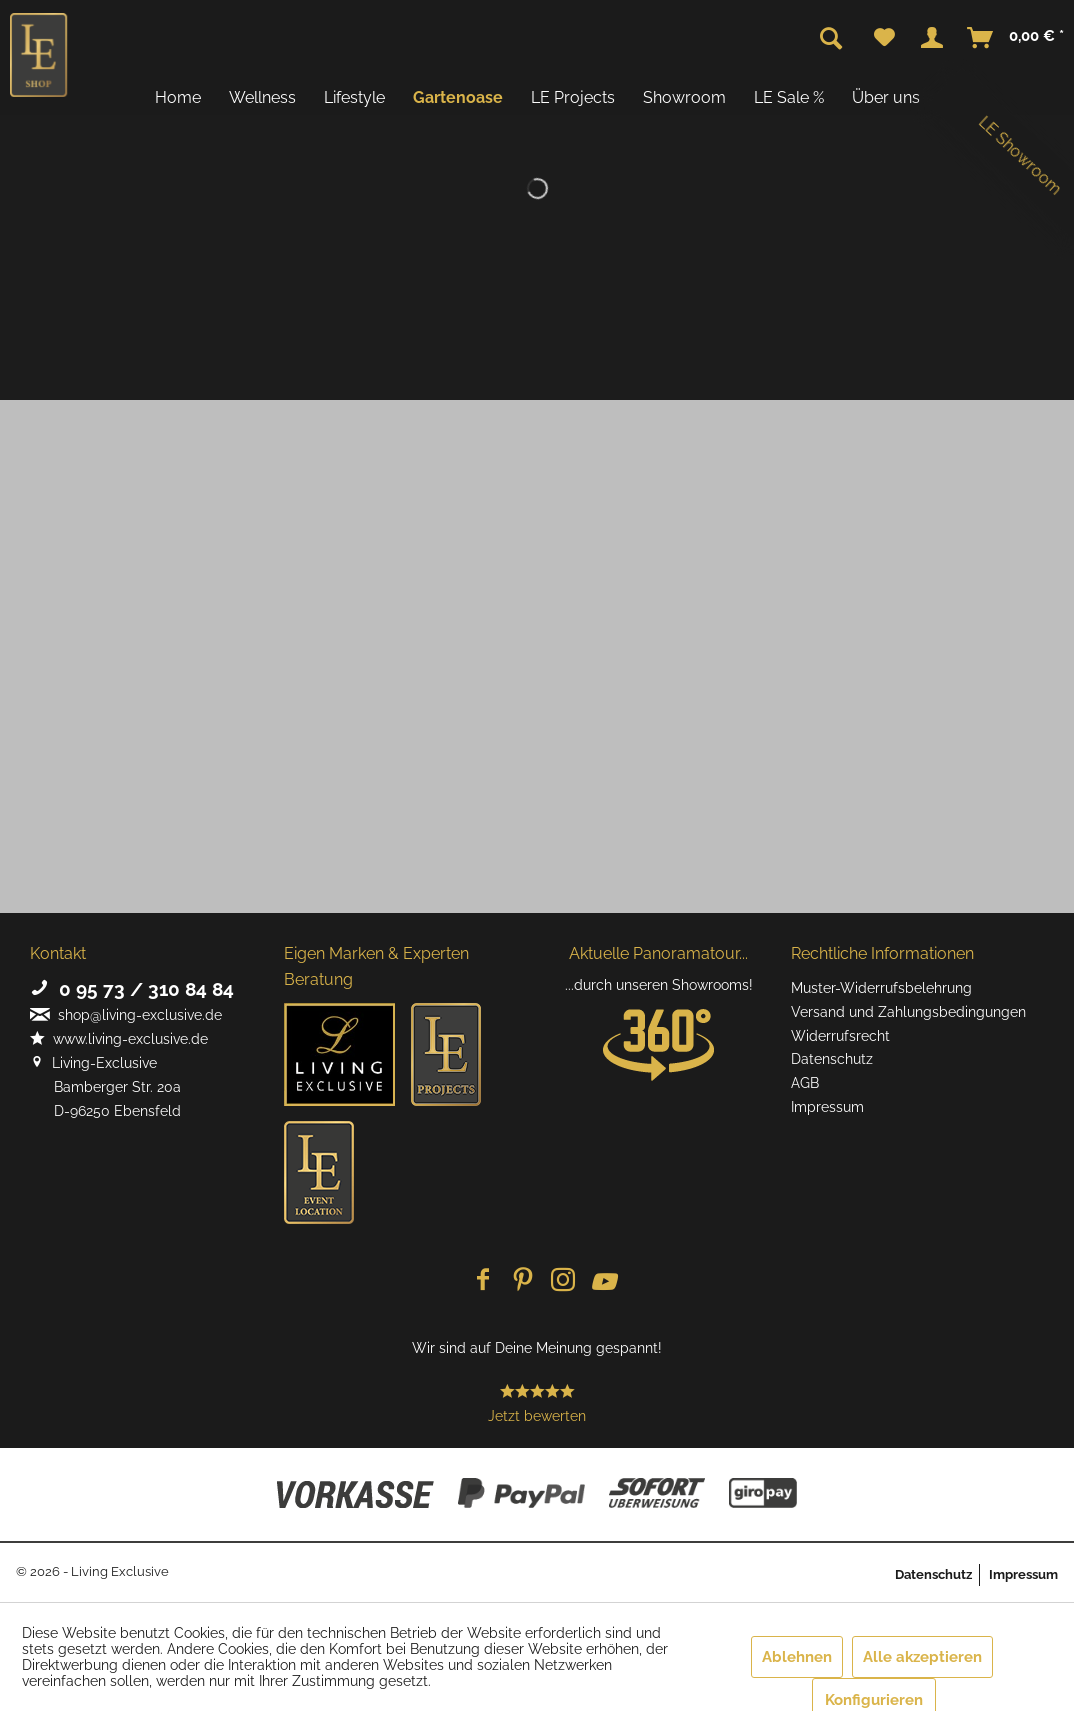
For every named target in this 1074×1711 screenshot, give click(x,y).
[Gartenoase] (458, 97)
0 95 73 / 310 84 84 (132, 989)
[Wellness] (262, 97)
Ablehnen (797, 1657)
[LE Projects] (573, 97)
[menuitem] (884, 38)
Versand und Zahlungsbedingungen (908, 1012)
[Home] (178, 97)
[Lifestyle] (354, 97)
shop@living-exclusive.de (126, 1015)
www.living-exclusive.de (119, 1039)
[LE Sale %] (789, 97)
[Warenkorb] (1016, 38)
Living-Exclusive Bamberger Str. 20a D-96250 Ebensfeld (105, 1087)
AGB (805, 1083)
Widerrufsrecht (840, 1036)
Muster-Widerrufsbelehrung (881, 988)
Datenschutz (832, 1059)
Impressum (827, 1107)
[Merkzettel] (884, 38)
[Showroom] (684, 97)
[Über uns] (886, 97)
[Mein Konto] (932, 38)
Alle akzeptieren (922, 1657)
